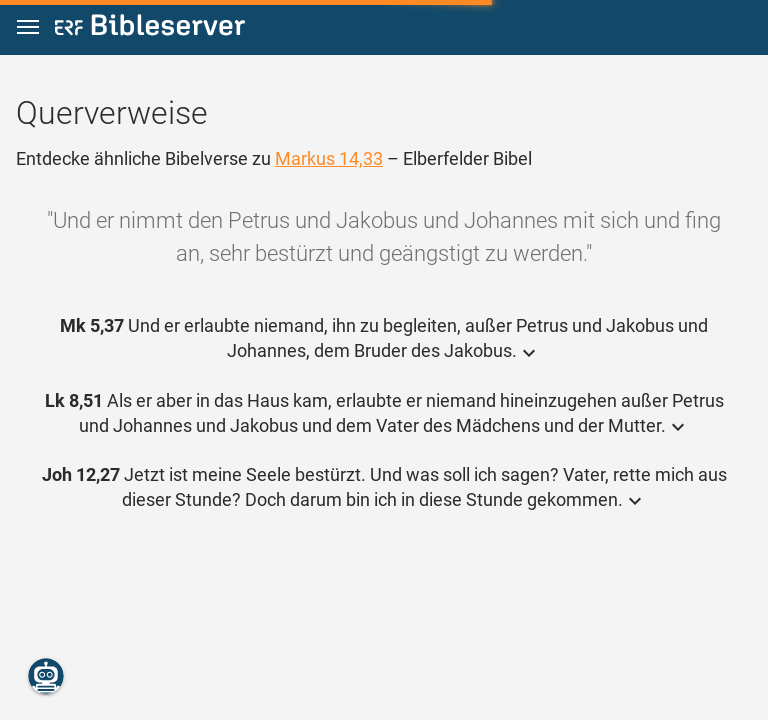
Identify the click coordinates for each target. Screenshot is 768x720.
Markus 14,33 (329, 158)
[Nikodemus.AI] (46, 676)
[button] (28, 27)
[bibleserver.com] (150, 28)
